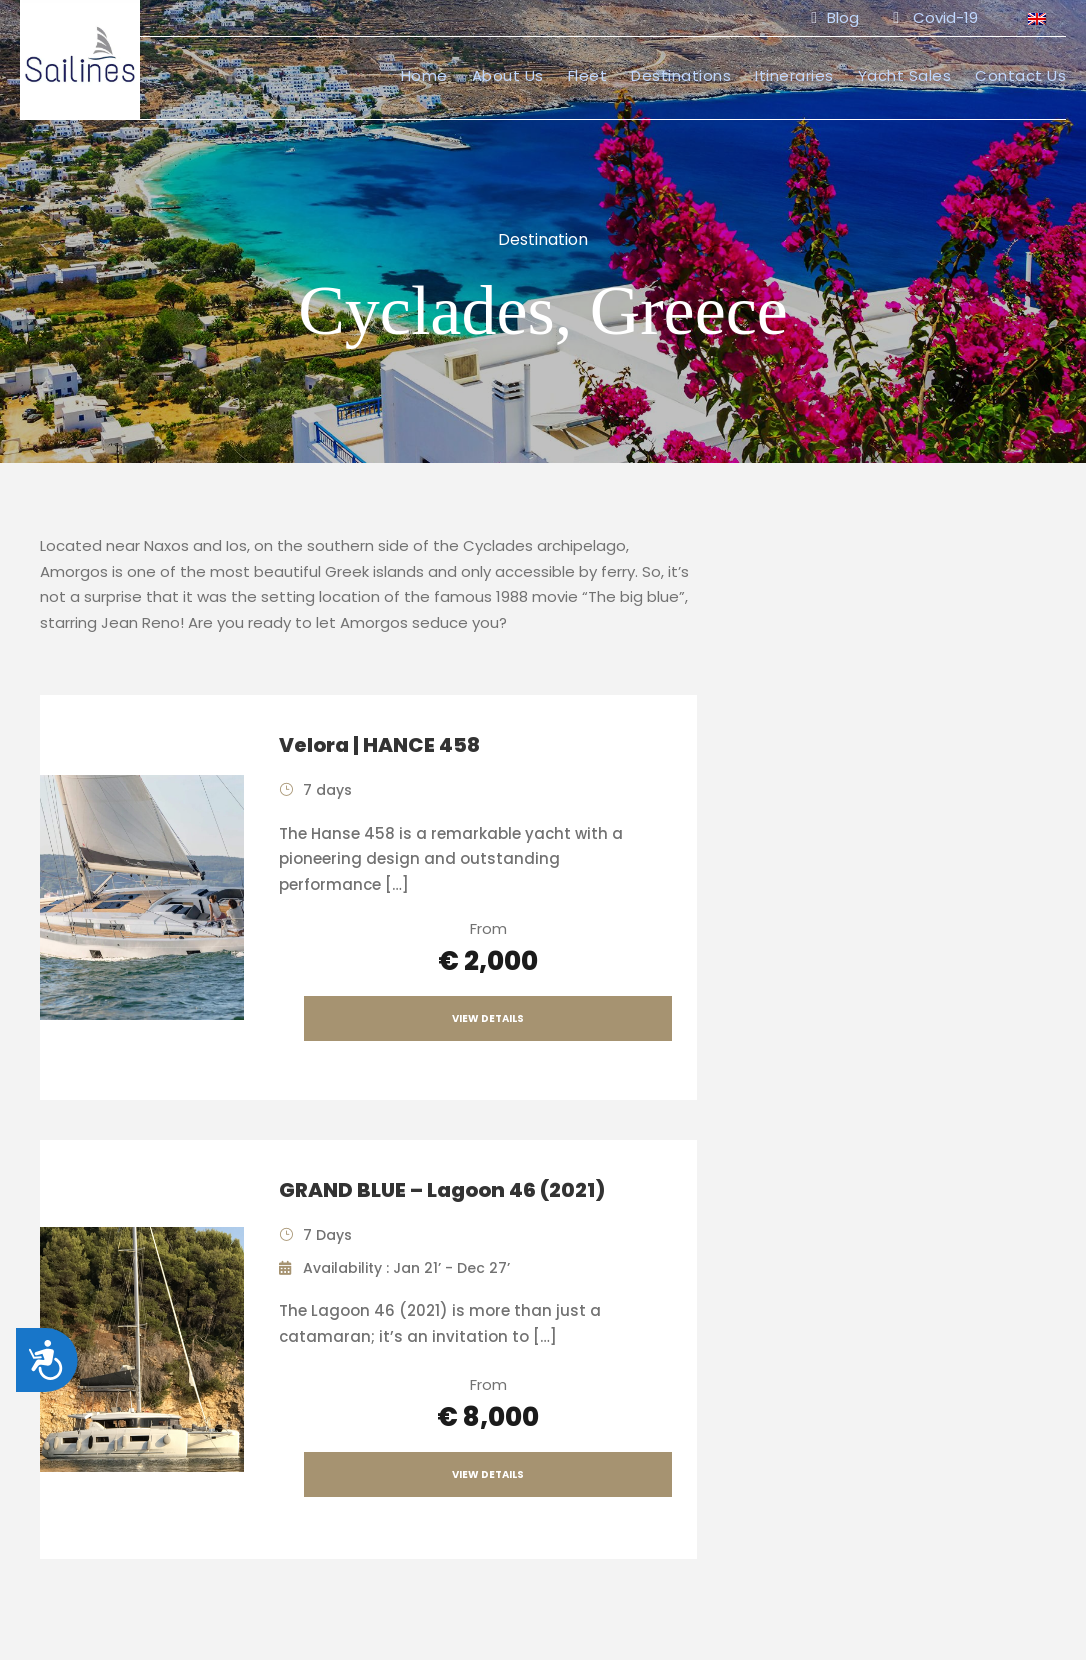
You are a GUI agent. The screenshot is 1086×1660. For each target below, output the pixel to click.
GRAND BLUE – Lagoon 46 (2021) (442, 1190)
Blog (835, 17)
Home (424, 75)
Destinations (681, 75)
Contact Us (1020, 75)
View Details (488, 1018)
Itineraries (794, 75)
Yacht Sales (905, 75)
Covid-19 (935, 17)
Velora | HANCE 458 (379, 745)
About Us (508, 75)
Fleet (588, 75)
